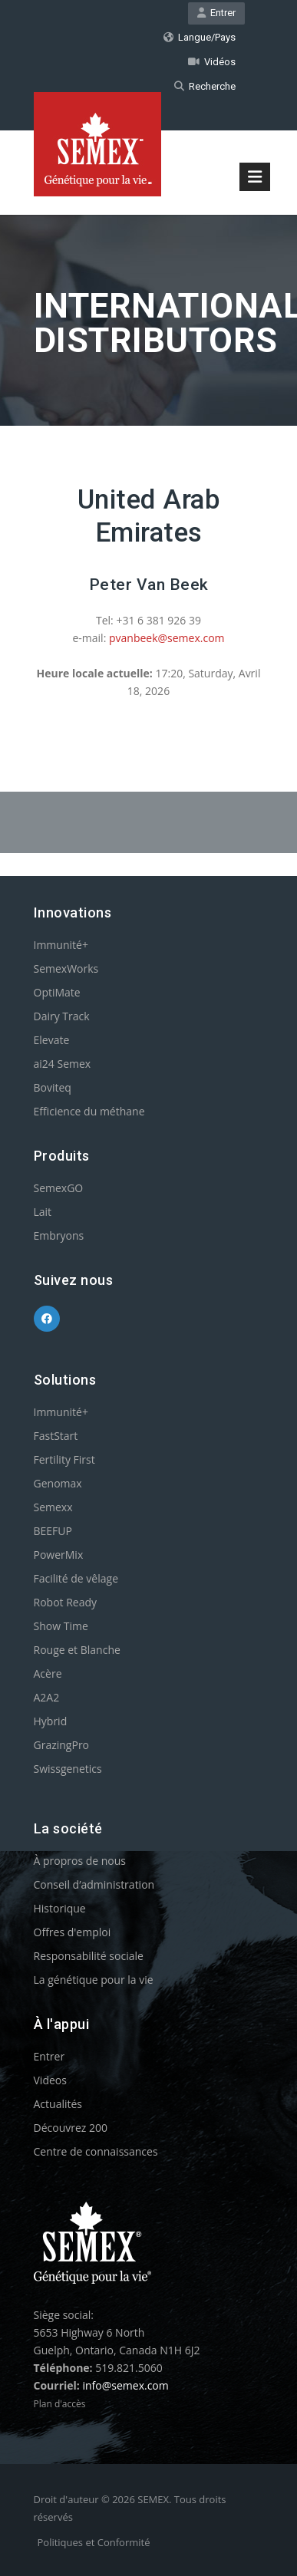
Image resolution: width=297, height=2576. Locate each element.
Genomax (58, 1483)
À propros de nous (80, 1860)
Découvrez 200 (71, 2127)
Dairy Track (62, 1016)
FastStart (56, 1435)
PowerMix (59, 1554)
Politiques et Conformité (94, 2542)
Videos (50, 2080)
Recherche (205, 86)
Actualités (58, 2104)
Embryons (59, 1235)
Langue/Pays (199, 37)
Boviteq (52, 1087)
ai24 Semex (62, 1063)
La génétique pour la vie (93, 1979)
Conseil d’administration (94, 1884)
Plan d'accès (60, 2403)
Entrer (216, 12)
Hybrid (51, 1721)
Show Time (61, 1626)
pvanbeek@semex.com (167, 638)
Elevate (52, 1040)
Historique (60, 1908)
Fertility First (64, 1459)
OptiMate (57, 992)
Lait (43, 1211)
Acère (48, 1673)
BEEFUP (53, 1531)
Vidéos (212, 62)
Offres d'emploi (72, 1932)
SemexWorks (66, 968)
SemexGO (59, 1188)
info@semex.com (125, 2385)
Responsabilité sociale (89, 1955)
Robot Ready (65, 1602)
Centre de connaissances (96, 2151)
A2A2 (47, 1697)
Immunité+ (61, 944)
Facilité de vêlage (76, 1578)
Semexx (53, 1507)
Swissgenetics (68, 1768)
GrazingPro (62, 1745)
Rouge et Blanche (77, 1649)
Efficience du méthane (89, 1111)
